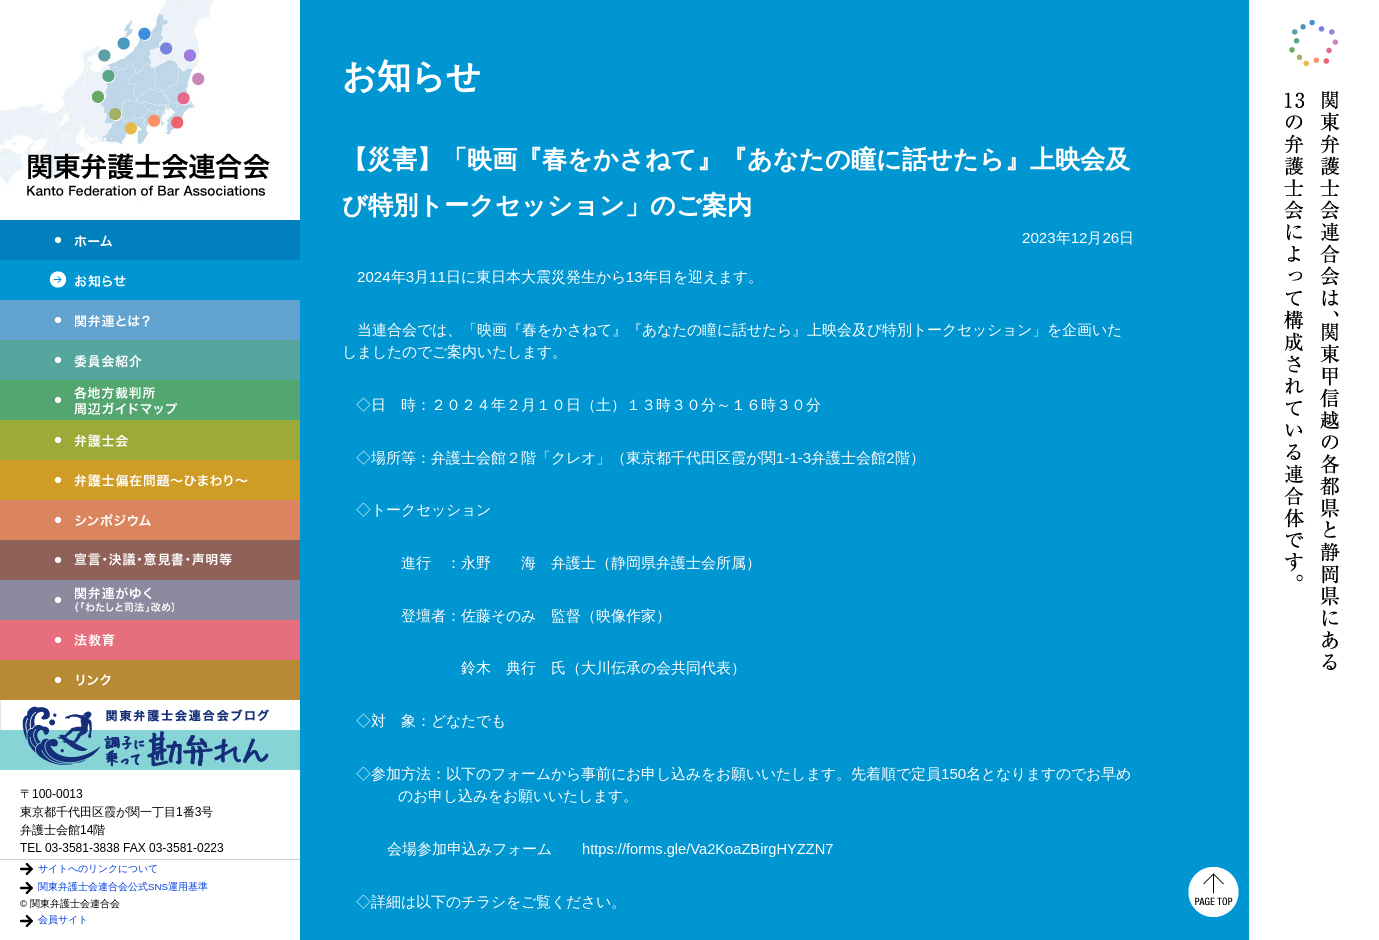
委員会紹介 (150, 360)
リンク (150, 680)
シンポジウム (150, 520)
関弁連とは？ (150, 320)
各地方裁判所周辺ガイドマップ (150, 400)
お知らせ (150, 280)
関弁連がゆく (150, 600)
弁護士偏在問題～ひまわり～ (150, 480)
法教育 (150, 640)
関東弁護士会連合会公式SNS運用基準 (123, 886)
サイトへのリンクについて (98, 868)
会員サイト (63, 919)
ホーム (150, 240)
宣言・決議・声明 (150, 560)
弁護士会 (150, 440)
